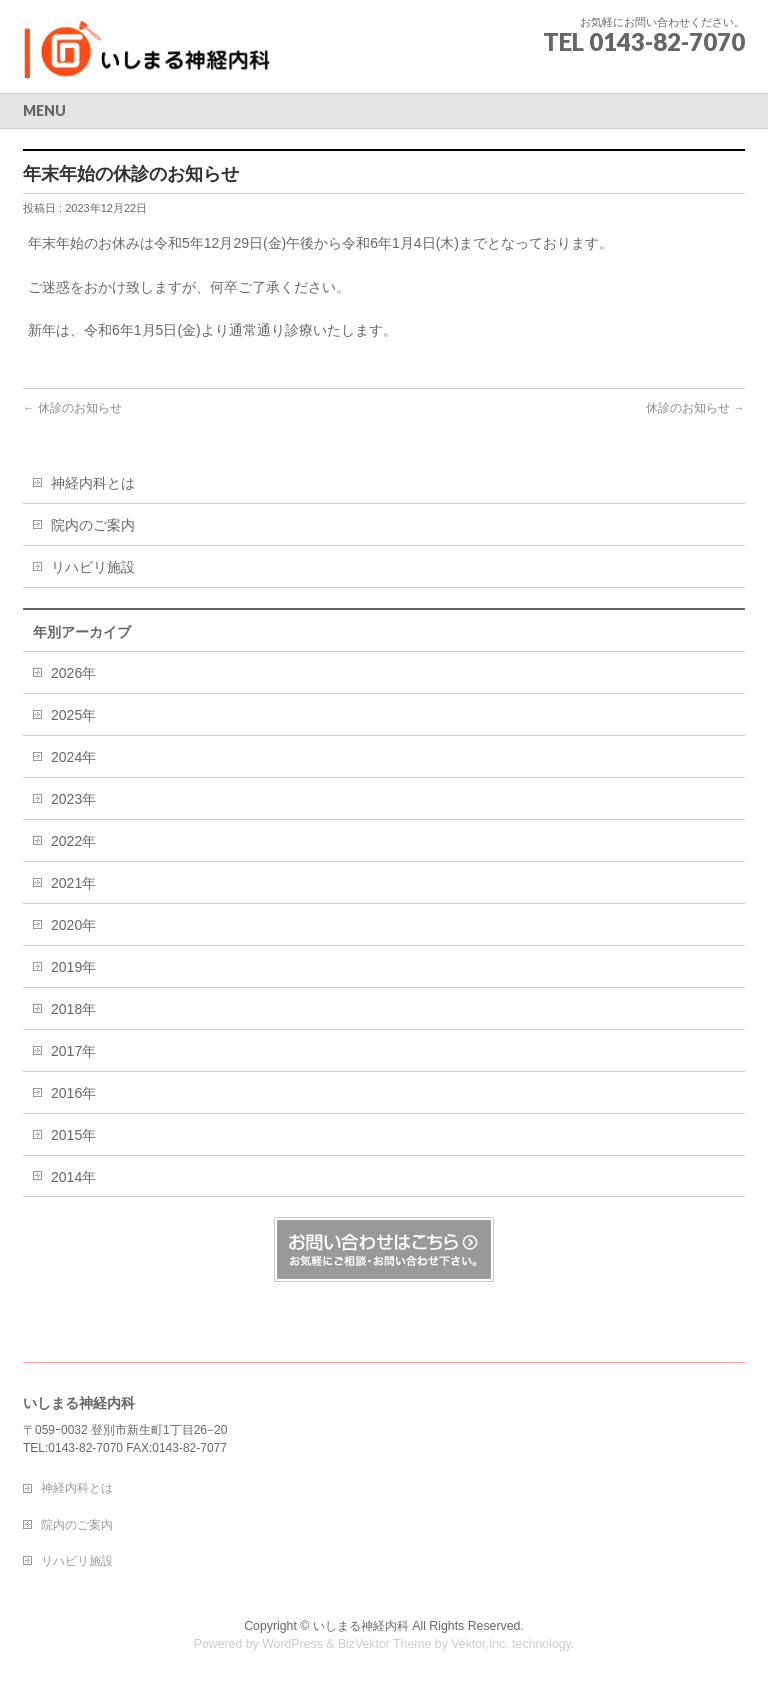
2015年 (73, 1135)
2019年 (73, 967)
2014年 (73, 1177)
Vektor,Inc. (480, 1644)
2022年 (73, 841)
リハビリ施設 (93, 567)
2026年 (73, 673)
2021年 (73, 883)
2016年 (73, 1093)
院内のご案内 (93, 525)
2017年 (73, 1051)
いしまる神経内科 (361, 1626)
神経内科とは (93, 483)
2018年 (73, 1009)
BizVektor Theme (385, 1644)
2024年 (73, 757)
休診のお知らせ (72, 408)
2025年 (73, 715)
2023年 (73, 799)
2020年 (73, 925)
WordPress (292, 1644)
